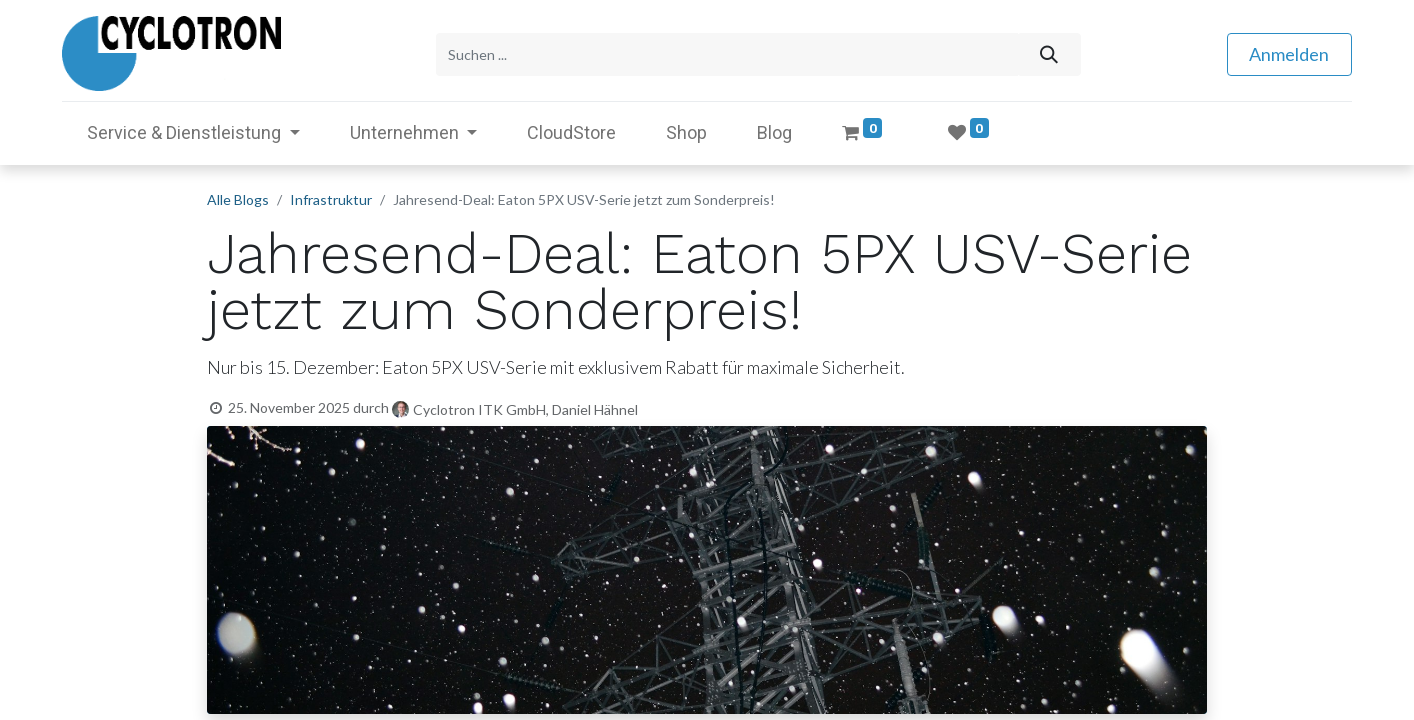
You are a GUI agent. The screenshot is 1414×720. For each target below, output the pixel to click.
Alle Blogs (238, 197)
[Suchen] (1048, 53)
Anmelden (1289, 53)
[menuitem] (571, 130)
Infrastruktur (331, 197)
